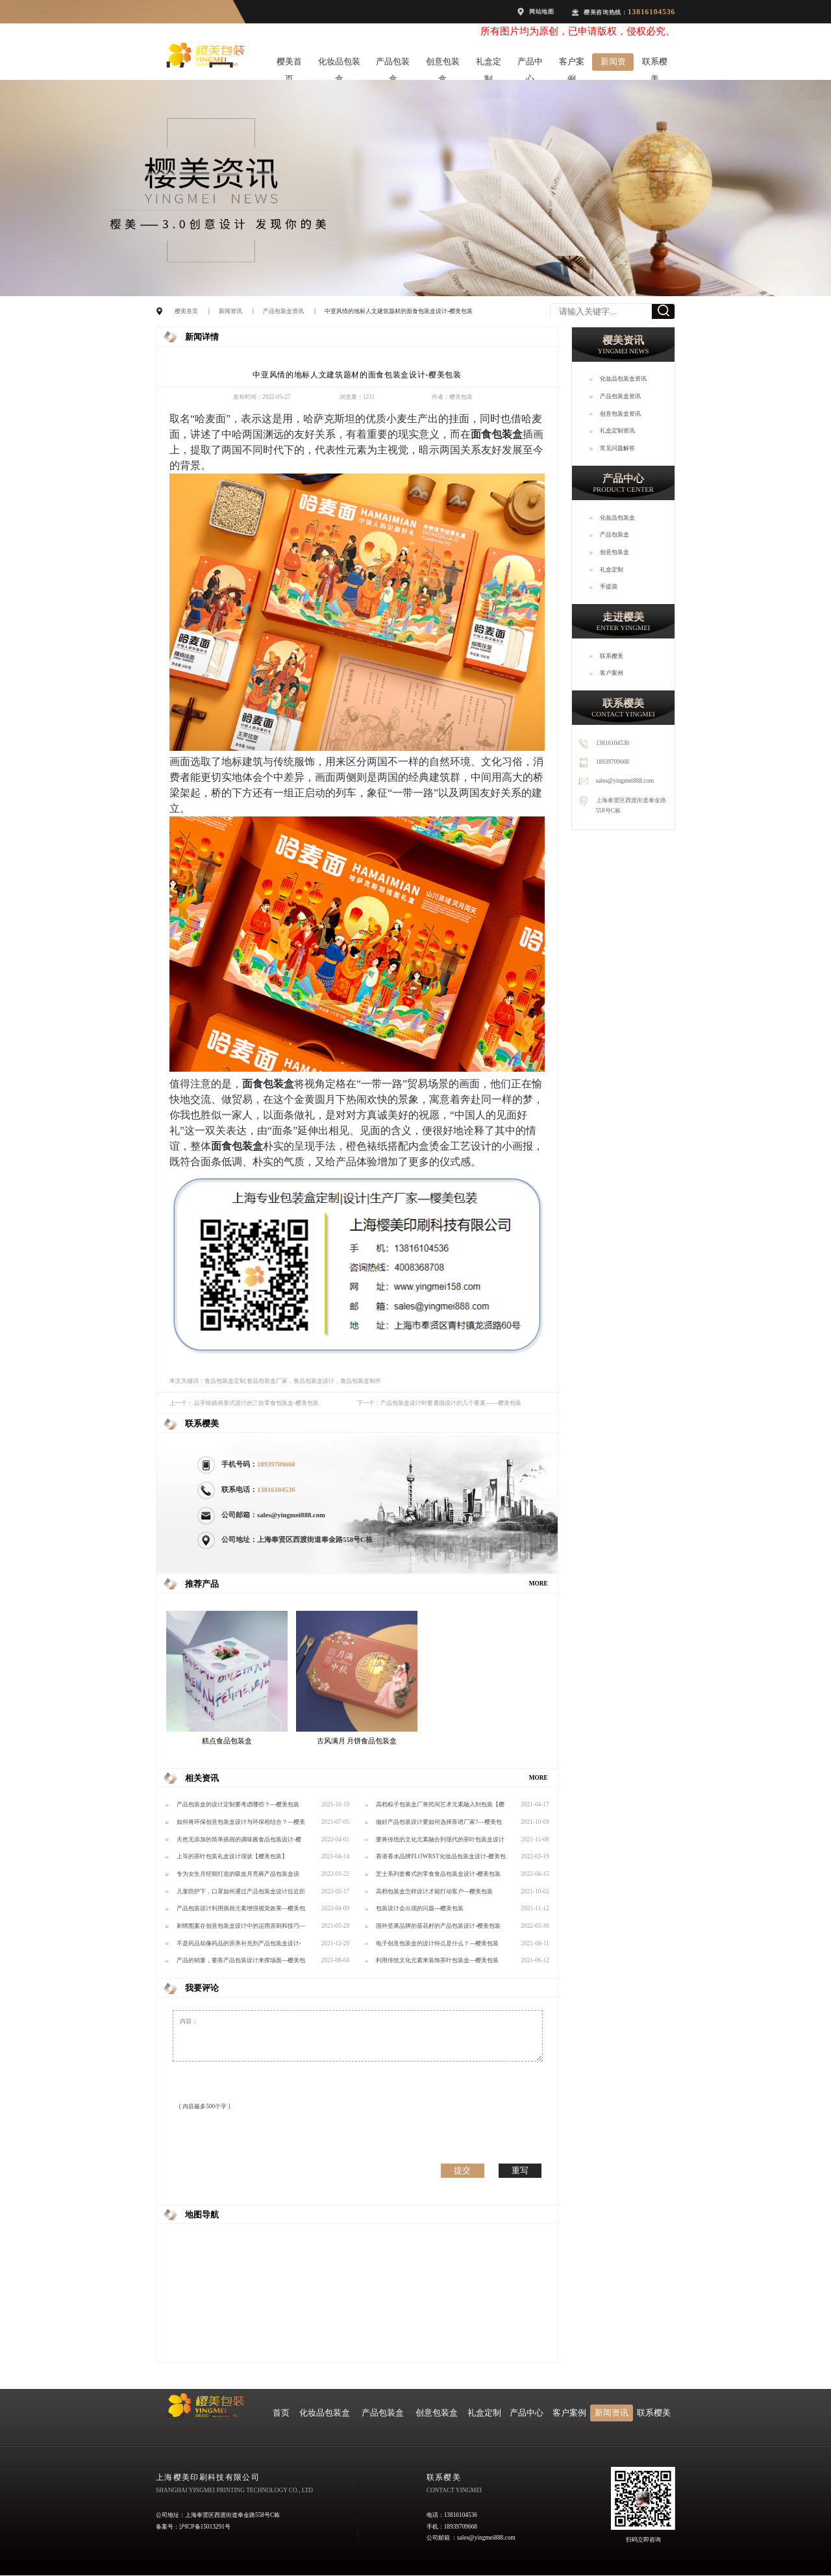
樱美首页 (289, 64)
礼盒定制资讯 (617, 430)
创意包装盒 (443, 64)
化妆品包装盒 (339, 64)
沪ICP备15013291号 (204, 2526)
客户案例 (571, 64)
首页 (281, 2413)
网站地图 (541, 11)
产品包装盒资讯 (283, 311)
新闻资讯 (613, 64)
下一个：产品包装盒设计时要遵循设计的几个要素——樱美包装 (439, 1403)
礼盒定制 (488, 64)
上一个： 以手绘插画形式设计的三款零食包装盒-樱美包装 (244, 1403)
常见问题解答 (617, 448)
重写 (520, 2170)
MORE (538, 1583)
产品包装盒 (393, 64)
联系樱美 (654, 64)
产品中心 (530, 64)
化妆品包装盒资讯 (623, 378)
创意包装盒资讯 (620, 413)
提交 (462, 2170)
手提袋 (608, 586)
